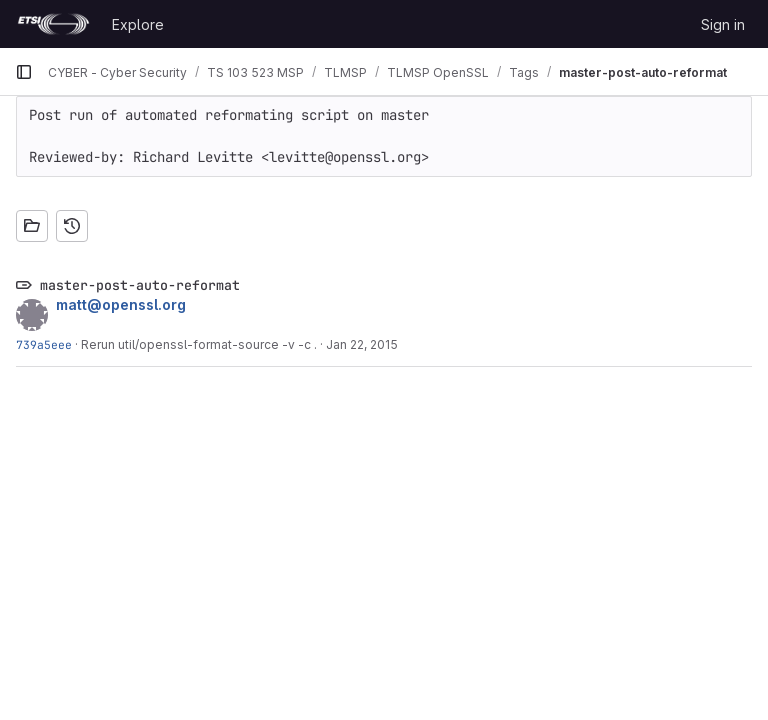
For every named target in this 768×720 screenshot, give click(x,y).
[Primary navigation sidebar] (24, 72)
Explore (138, 24)
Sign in (723, 24)
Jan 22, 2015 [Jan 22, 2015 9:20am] (362, 344)
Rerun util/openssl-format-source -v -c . (199, 344)
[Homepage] (53, 24)
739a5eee (44, 344)
